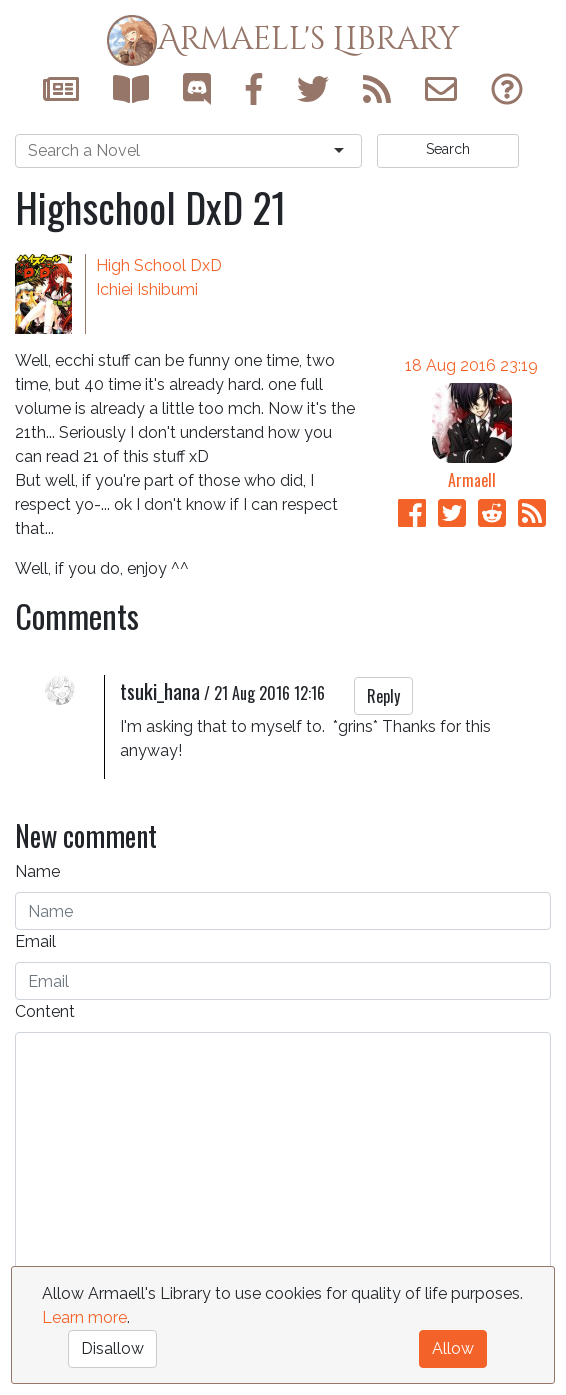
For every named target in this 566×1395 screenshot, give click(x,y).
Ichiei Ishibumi (147, 289)
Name (37, 871)
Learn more (84, 1317)
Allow (453, 1348)
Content (45, 1011)
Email (35, 941)
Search (448, 149)
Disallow (112, 1348)
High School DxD (159, 265)
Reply (383, 696)
